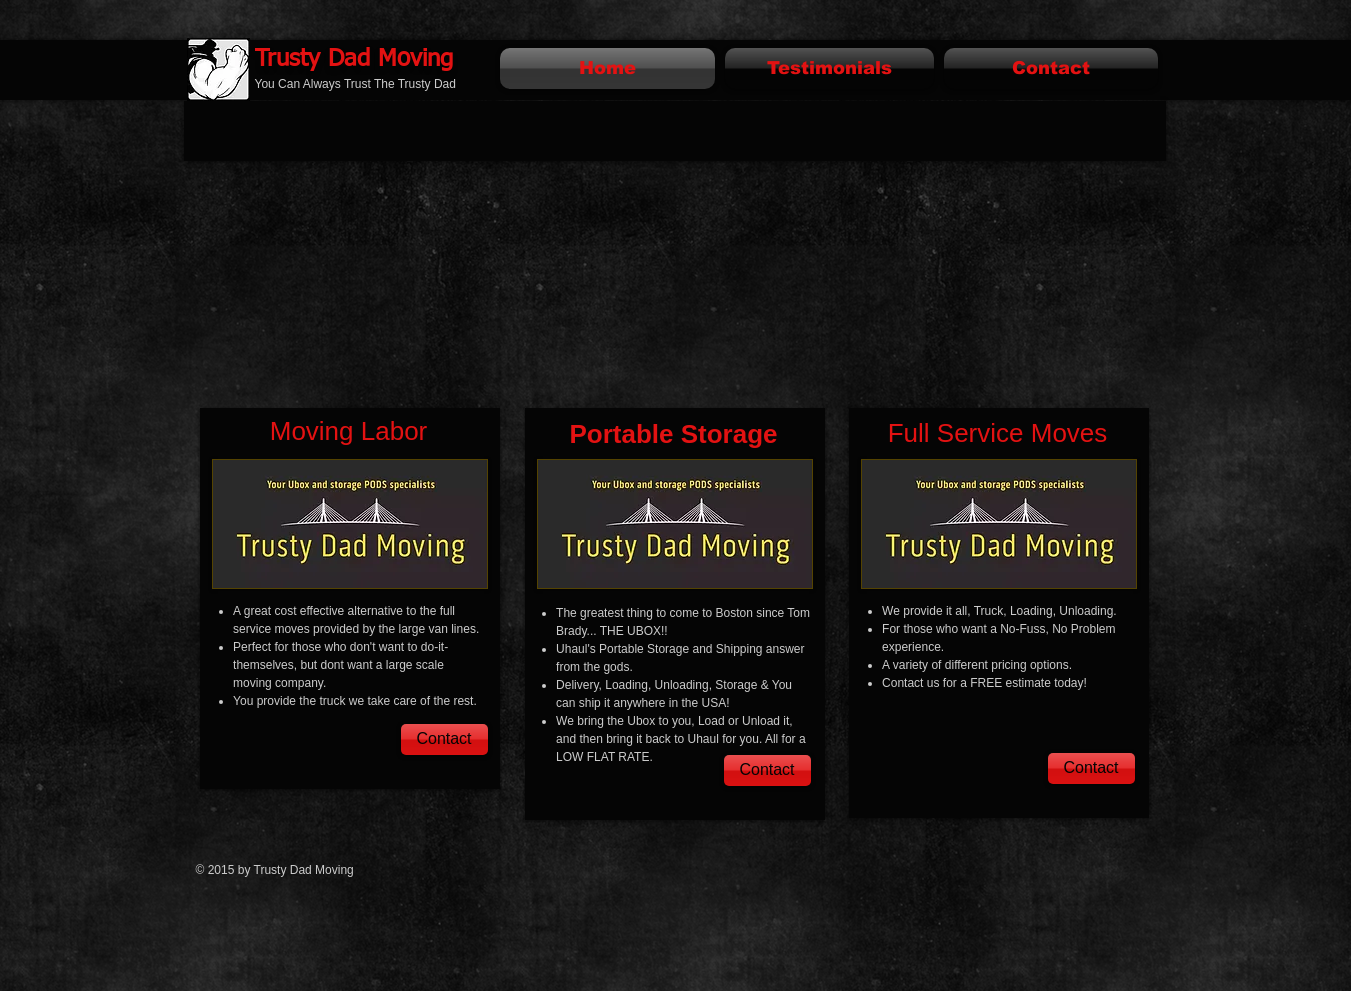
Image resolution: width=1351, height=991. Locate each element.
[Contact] (444, 739)
